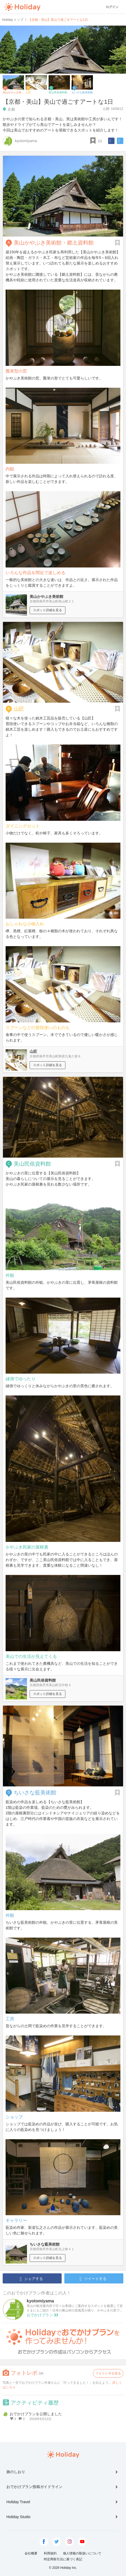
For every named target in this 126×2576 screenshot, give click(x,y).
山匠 (19, 709)
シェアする (31, 2279)
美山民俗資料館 (32, 1164)
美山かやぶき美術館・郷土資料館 (54, 243)
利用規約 (50, 2553)
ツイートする (93, 2279)
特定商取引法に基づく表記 (63, 2559)
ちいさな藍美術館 (35, 1792)
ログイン (112, 7)
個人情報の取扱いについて (82, 2553)
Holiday (22, 7)
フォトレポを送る (108, 2373)
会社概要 (31, 2553)
